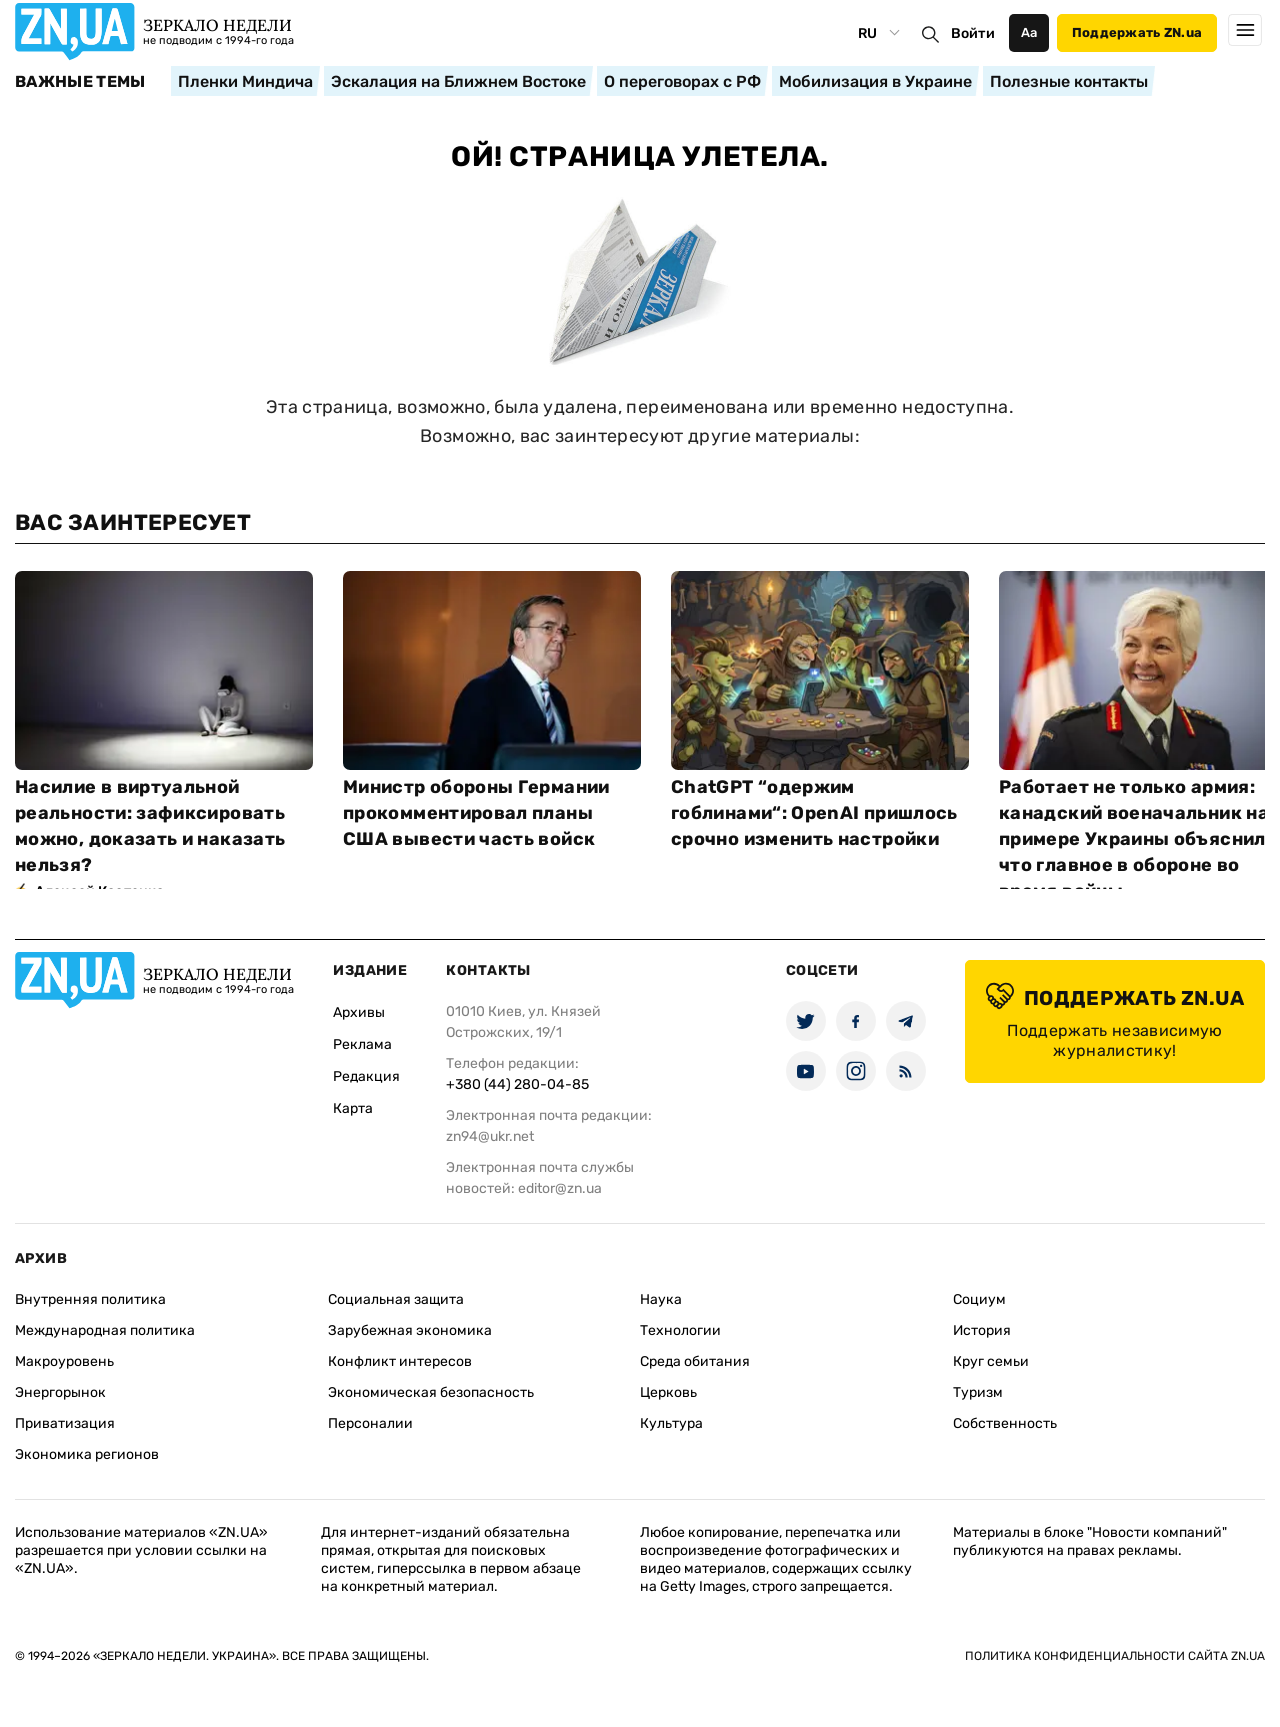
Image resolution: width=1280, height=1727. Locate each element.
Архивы (359, 1012)
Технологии (680, 1330)
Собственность (1005, 1423)
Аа (1029, 32)
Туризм (978, 1392)
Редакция (366, 1076)
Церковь (668, 1392)
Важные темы (80, 82)
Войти (973, 33)
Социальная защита (396, 1299)
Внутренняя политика (90, 1299)
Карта (353, 1108)
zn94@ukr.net (490, 1136)
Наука (661, 1299)
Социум (979, 1299)
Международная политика (105, 1330)
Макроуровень (64, 1361)
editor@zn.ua (560, 1188)
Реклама (362, 1044)
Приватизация (65, 1423)
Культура (671, 1423)
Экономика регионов (87, 1454)
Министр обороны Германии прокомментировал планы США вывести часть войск (476, 813)
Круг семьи (991, 1361)
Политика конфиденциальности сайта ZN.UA (1115, 1656)
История (982, 1330)
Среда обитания (695, 1361)
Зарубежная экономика (410, 1330)
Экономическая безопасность (431, 1392)
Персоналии (370, 1423)
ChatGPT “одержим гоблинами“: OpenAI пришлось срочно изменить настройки (814, 813)
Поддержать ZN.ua (1137, 32)
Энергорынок (60, 1392)
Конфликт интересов (400, 1361)
